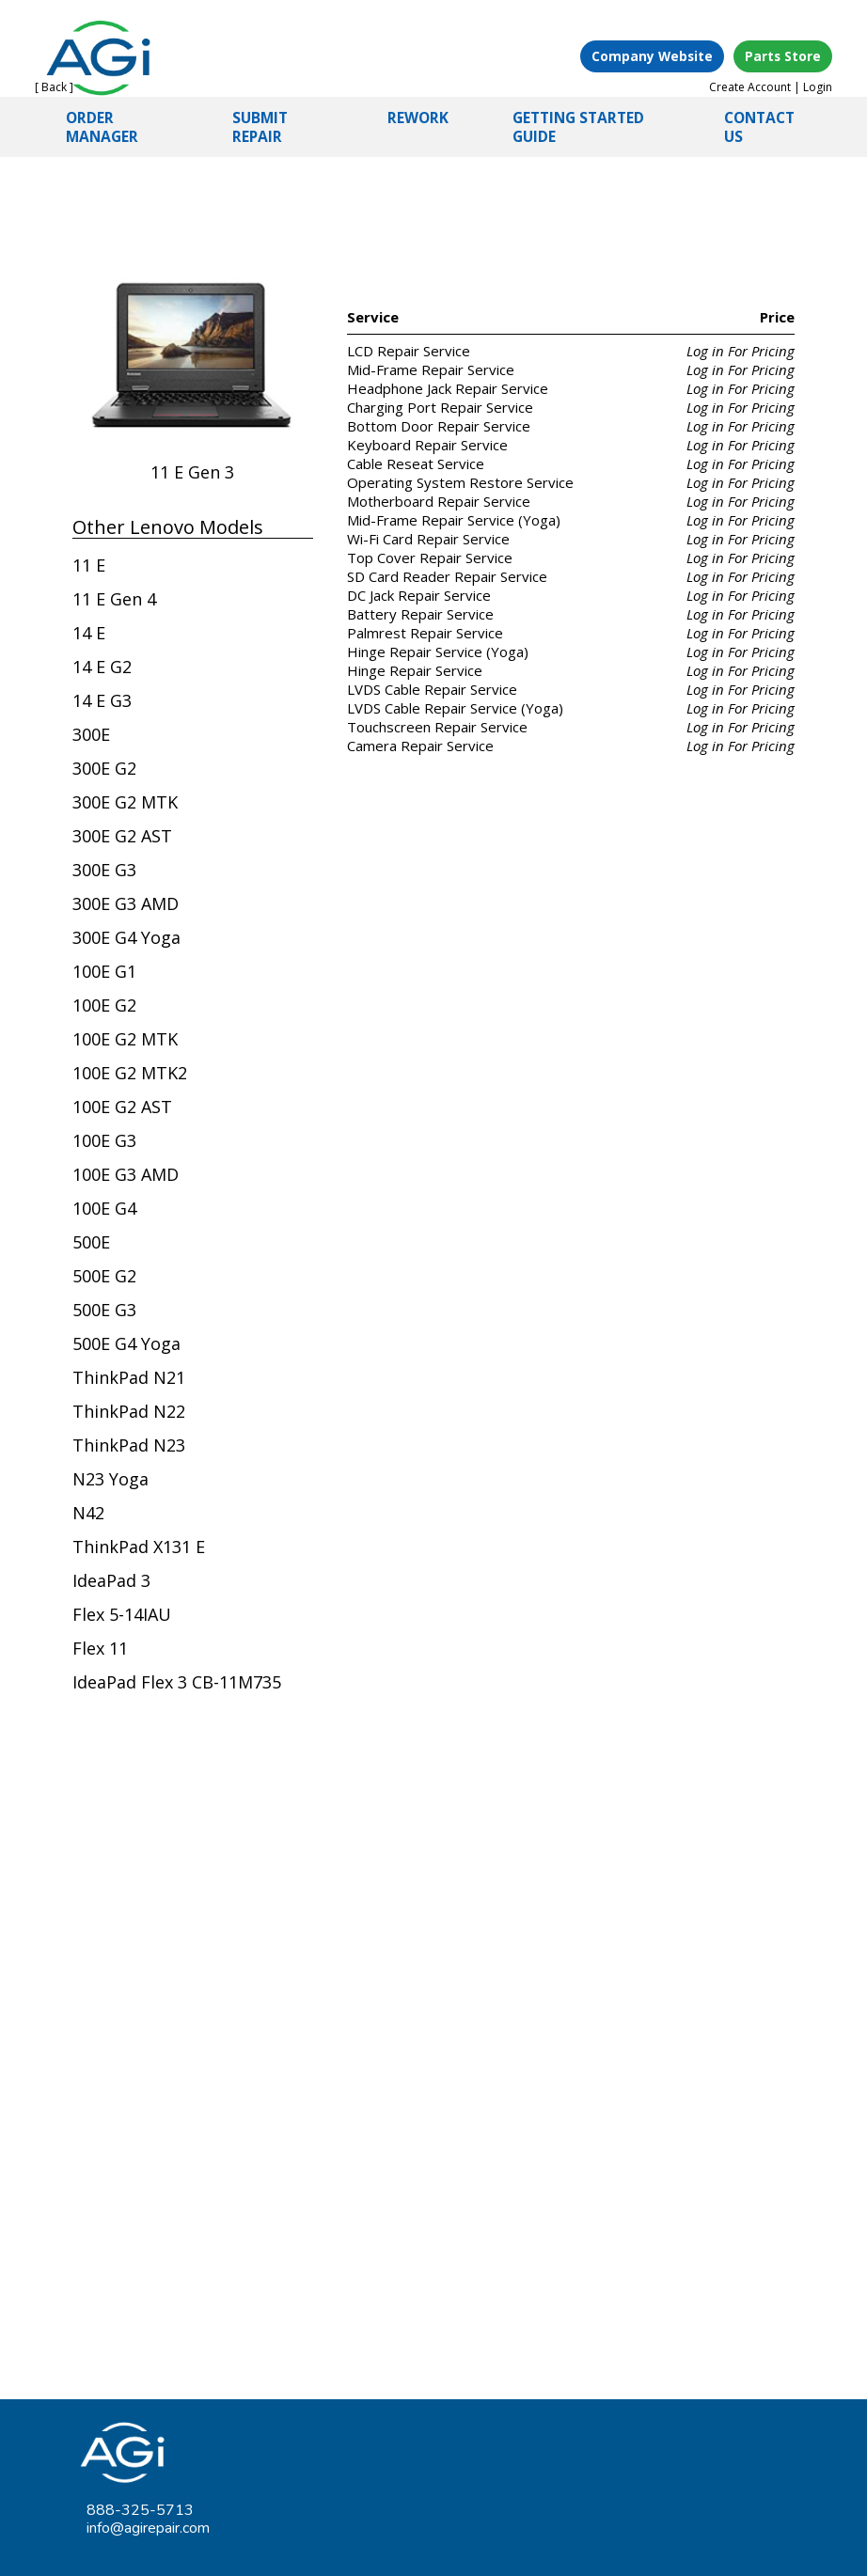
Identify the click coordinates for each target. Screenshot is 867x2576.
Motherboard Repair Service (438, 501)
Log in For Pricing (740, 350)
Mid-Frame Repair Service (430, 369)
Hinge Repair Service (414, 670)
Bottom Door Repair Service (438, 425)
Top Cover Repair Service (429, 557)
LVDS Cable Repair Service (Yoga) (455, 708)
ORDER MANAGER (102, 127)
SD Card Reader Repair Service (447, 576)
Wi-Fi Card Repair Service (428, 538)
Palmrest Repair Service (425, 632)
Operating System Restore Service (460, 482)
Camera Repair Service (420, 745)
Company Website (652, 56)
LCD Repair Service (408, 350)
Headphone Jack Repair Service (447, 388)
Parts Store (783, 56)
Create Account (750, 87)
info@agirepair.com (148, 2528)
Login (817, 87)
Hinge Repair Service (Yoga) (437, 651)
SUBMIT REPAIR (260, 127)
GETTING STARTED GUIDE (578, 127)
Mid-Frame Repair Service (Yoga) (453, 519)
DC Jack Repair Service (419, 595)
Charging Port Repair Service (440, 407)
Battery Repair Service (420, 614)
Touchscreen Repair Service (437, 726)
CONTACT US (759, 127)
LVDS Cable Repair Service (432, 689)
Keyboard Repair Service (427, 444)
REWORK (418, 118)
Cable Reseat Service (415, 463)
